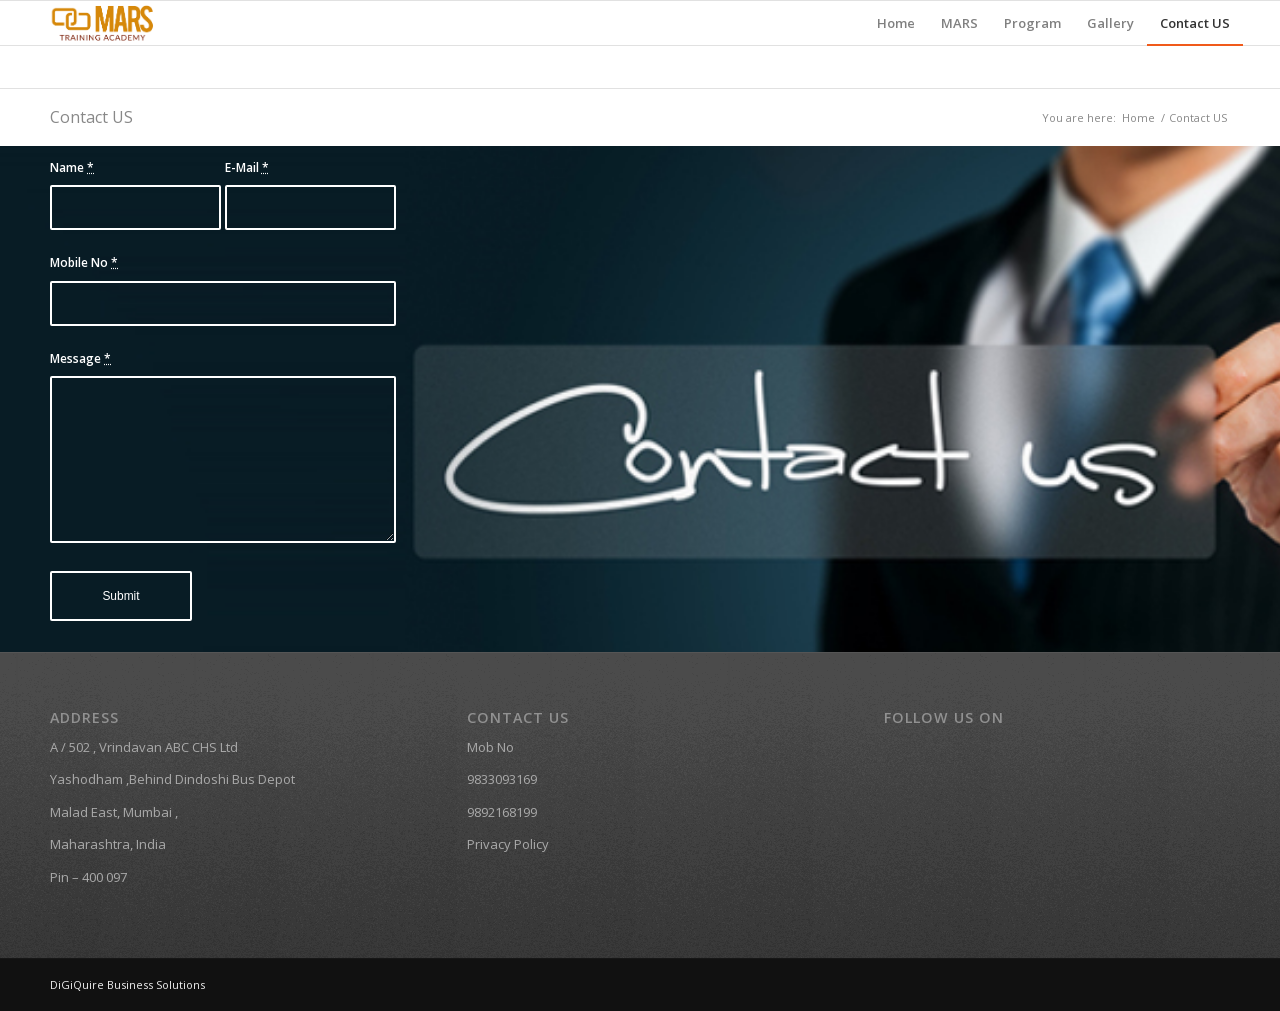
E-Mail (247, 167)
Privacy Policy (508, 844)
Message (80, 358)
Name (72, 167)
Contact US (91, 117)
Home (1138, 117)
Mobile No (84, 262)
